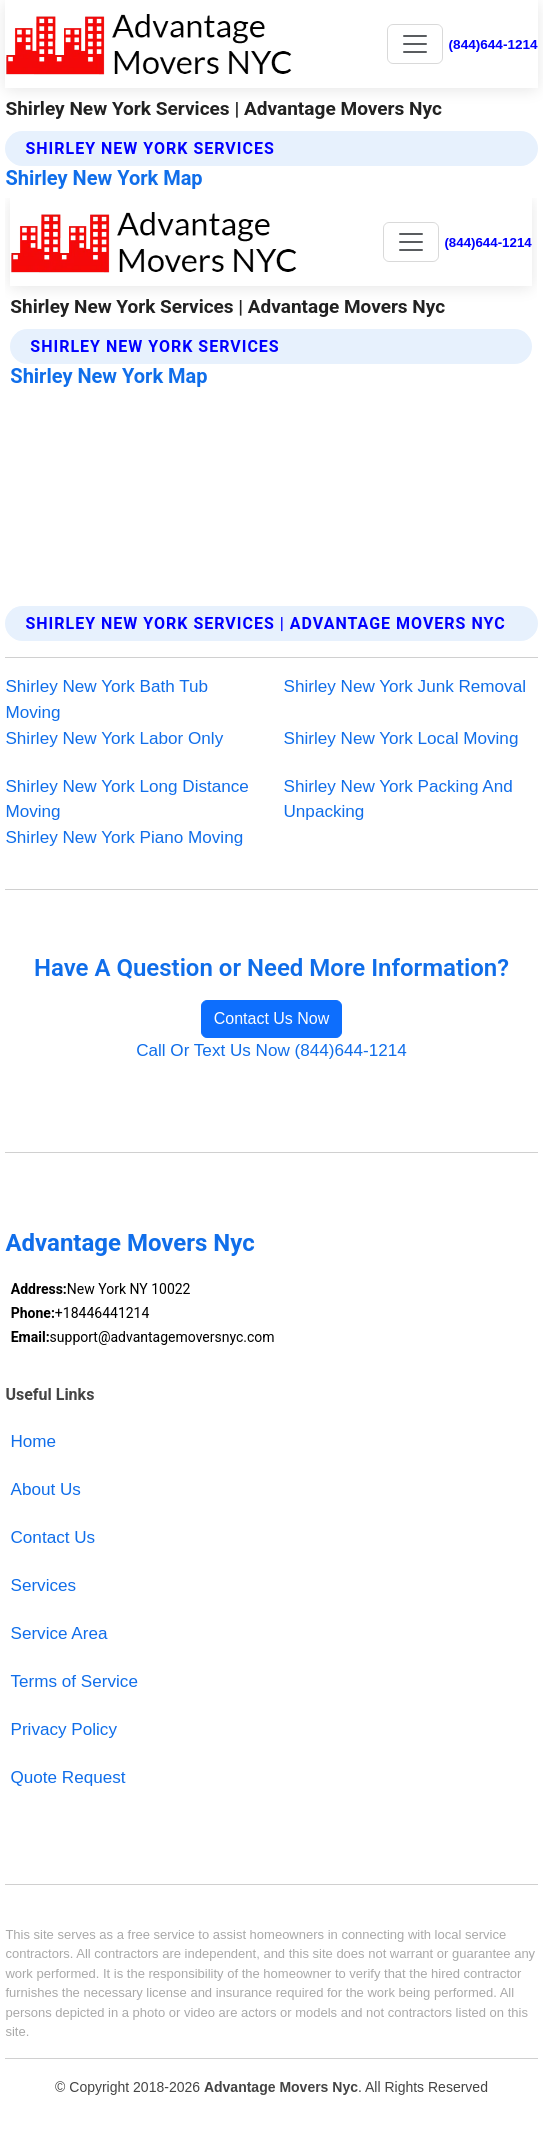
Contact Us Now (272, 1018)
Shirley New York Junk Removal (405, 686)
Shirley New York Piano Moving (124, 837)
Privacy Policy (64, 1729)
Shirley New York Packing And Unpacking (398, 799)
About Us (46, 1489)
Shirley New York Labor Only (114, 738)
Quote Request (68, 1777)
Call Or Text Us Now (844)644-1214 (271, 1050)
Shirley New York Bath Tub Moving (106, 699)
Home (34, 1441)
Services (44, 1585)
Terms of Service (74, 1681)
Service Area (59, 1633)
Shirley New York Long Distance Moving (126, 799)
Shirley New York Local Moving (401, 738)
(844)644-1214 (493, 44)
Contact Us (53, 1537)
